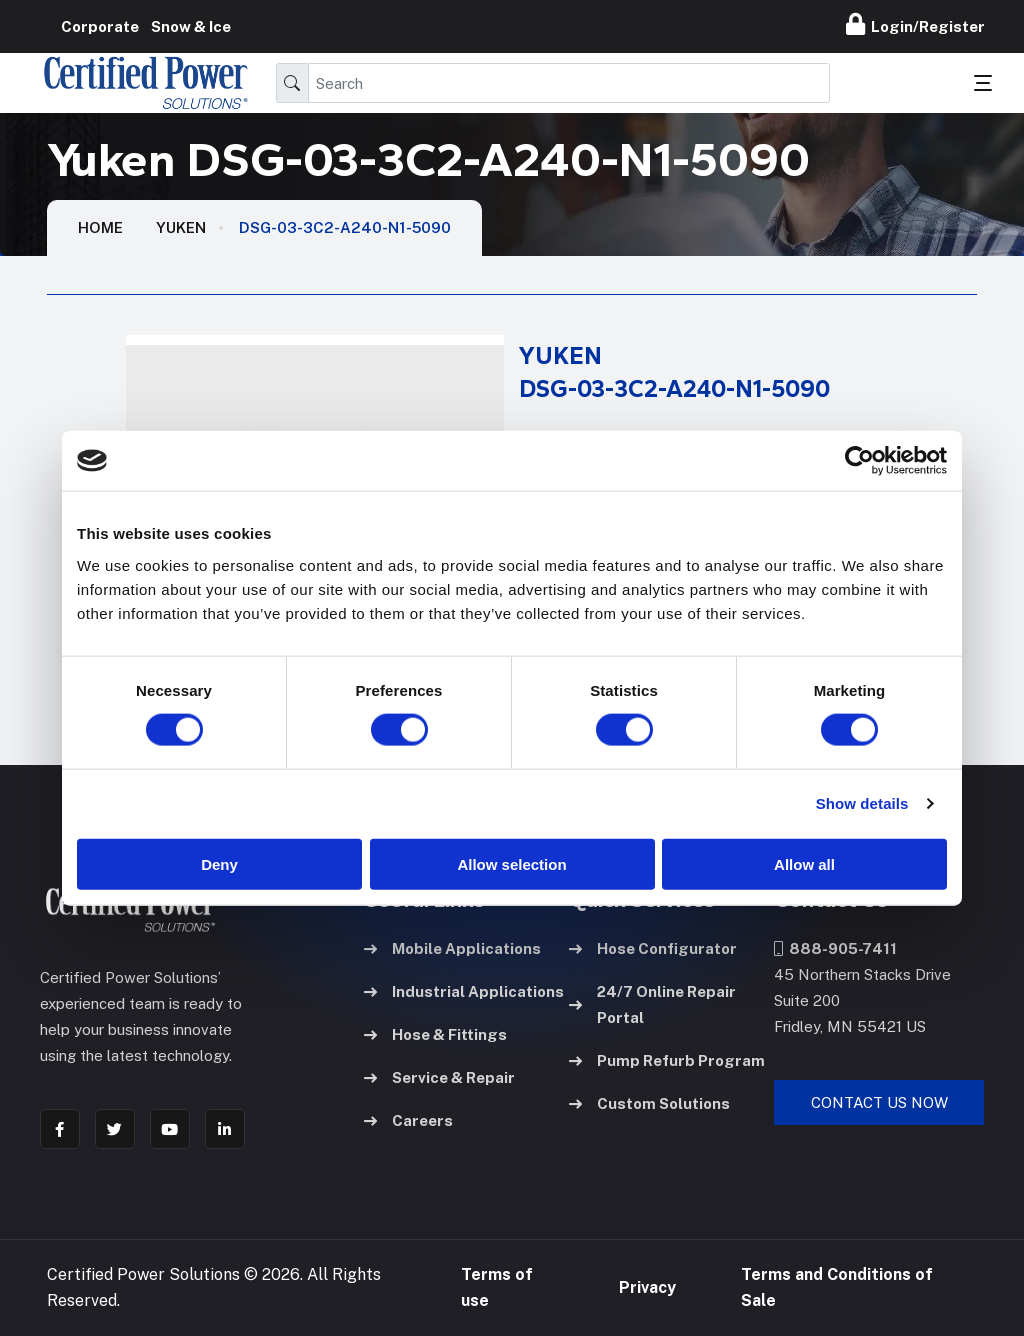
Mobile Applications (452, 948)
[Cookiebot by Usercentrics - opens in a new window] (859, 461)
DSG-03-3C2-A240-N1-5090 (345, 227)
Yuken (181, 227)
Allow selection (511, 863)
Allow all (804, 863)
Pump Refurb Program (667, 1060)
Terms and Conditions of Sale (837, 1287)
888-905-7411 (835, 948)
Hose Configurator (653, 948)
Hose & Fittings (435, 1034)
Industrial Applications (464, 991)
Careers (408, 1120)
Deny (219, 863)
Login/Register (915, 24)
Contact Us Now (879, 1102)
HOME (100, 227)
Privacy (647, 1287)
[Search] (569, 83)
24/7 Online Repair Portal (652, 1004)
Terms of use (497, 1287)
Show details (862, 803)
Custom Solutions (649, 1103)
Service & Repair (439, 1077)
